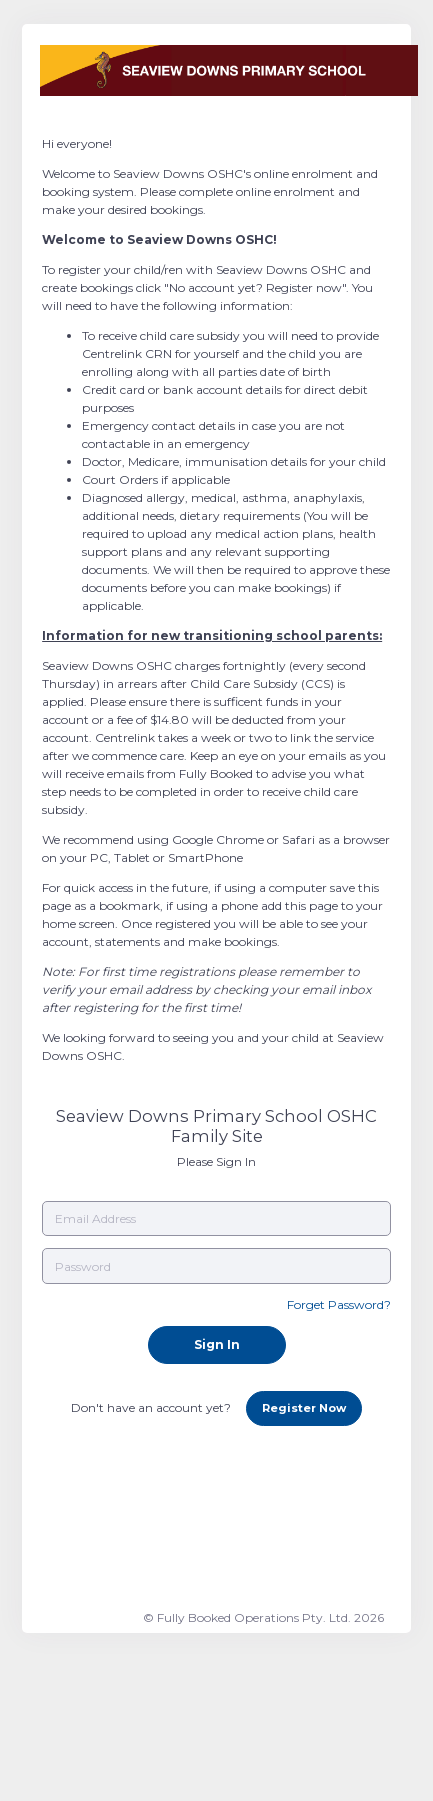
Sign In (217, 1344)
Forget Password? (339, 1304)
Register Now (304, 1408)
